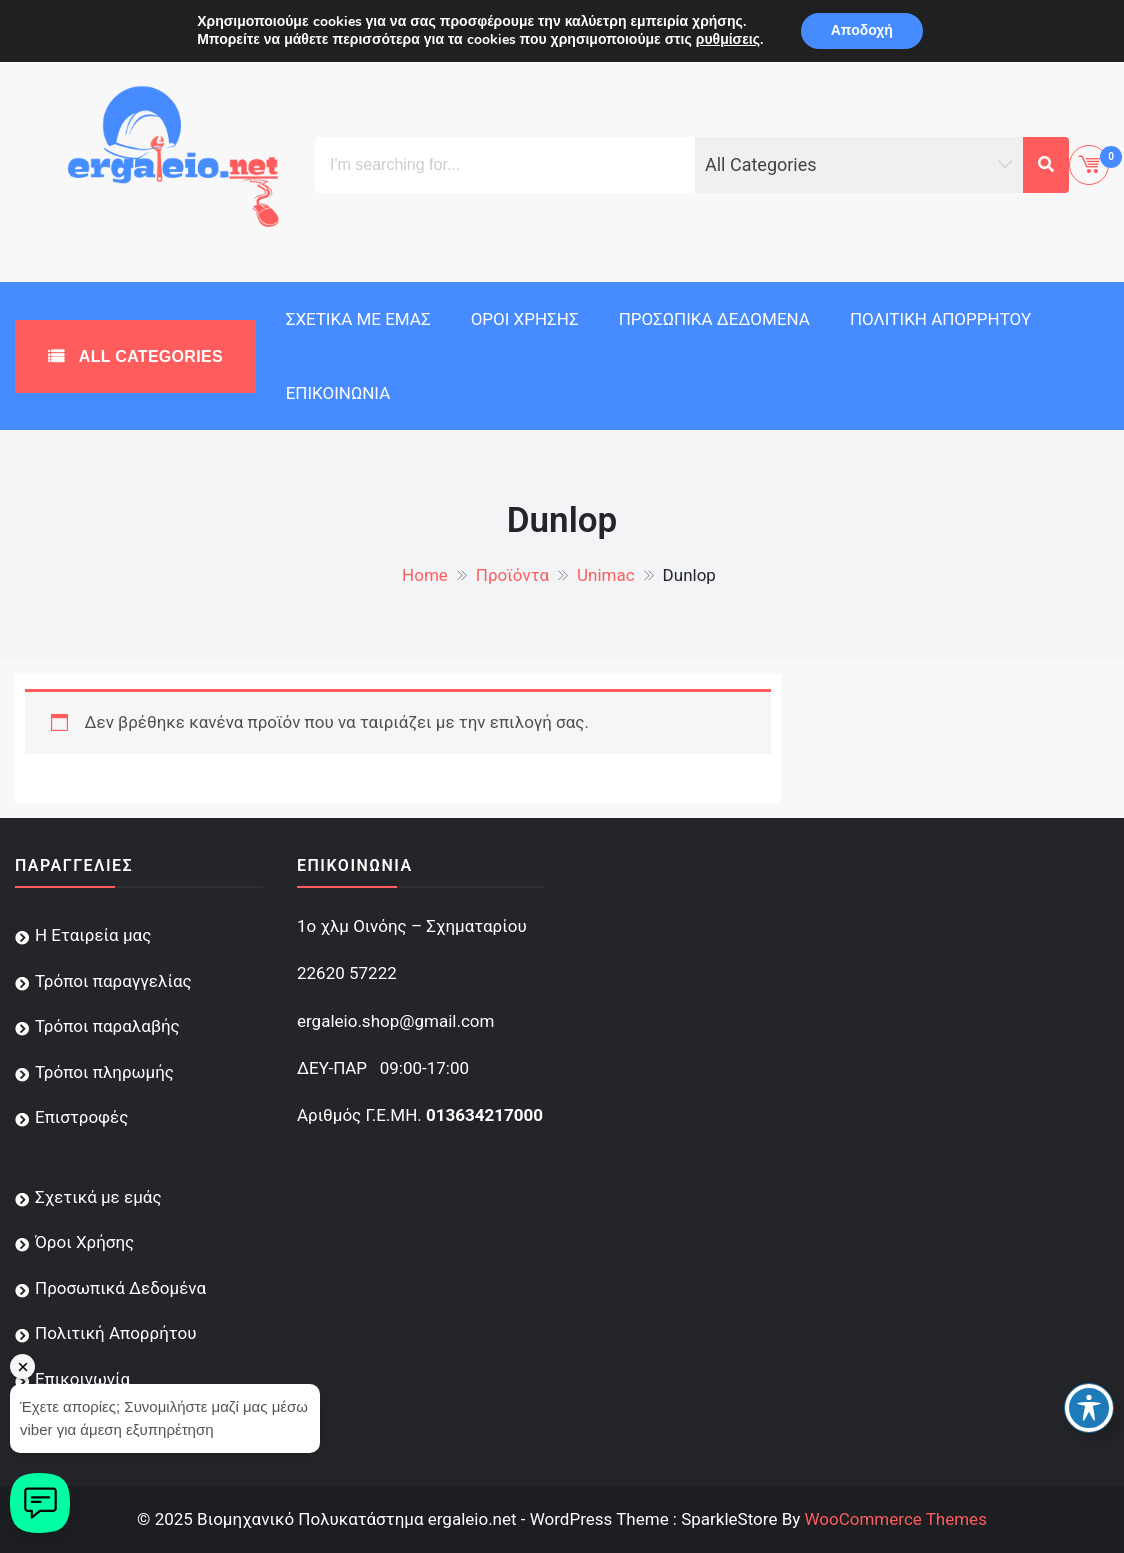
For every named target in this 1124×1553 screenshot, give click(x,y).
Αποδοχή (862, 30)
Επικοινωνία (338, 393)
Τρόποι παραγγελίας (113, 981)
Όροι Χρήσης (525, 319)
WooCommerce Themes (895, 1519)
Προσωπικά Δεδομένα (714, 319)
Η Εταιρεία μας (93, 935)
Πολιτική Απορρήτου (940, 319)
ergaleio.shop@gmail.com (395, 1021)
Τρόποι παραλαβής (107, 1026)
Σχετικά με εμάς (358, 319)
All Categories (148, 356)
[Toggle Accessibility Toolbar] (1089, 1408)
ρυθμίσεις (728, 40)
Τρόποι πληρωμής (104, 1072)
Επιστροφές (81, 1117)
